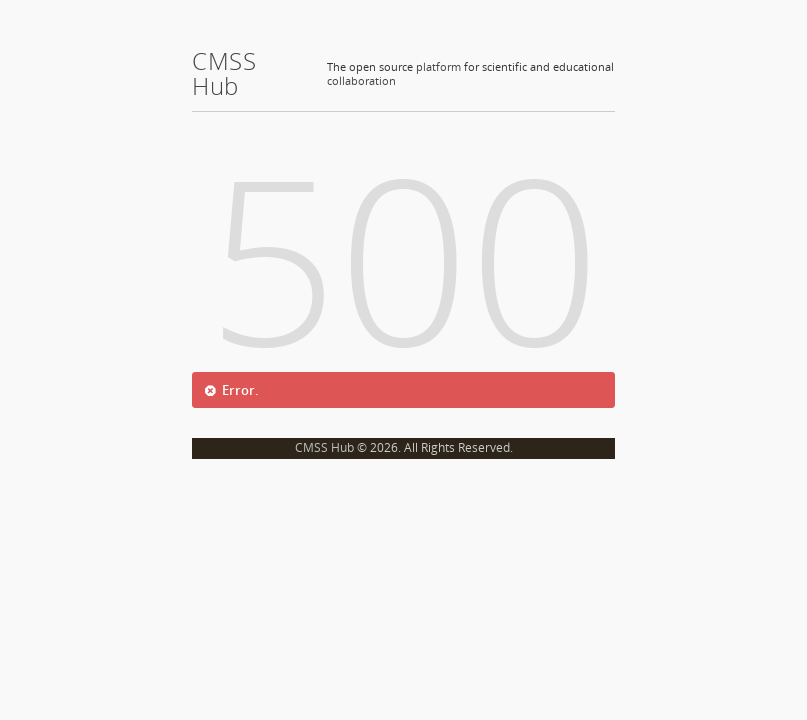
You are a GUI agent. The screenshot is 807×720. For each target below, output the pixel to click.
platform (438, 66)
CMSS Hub (324, 447)
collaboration (361, 80)
